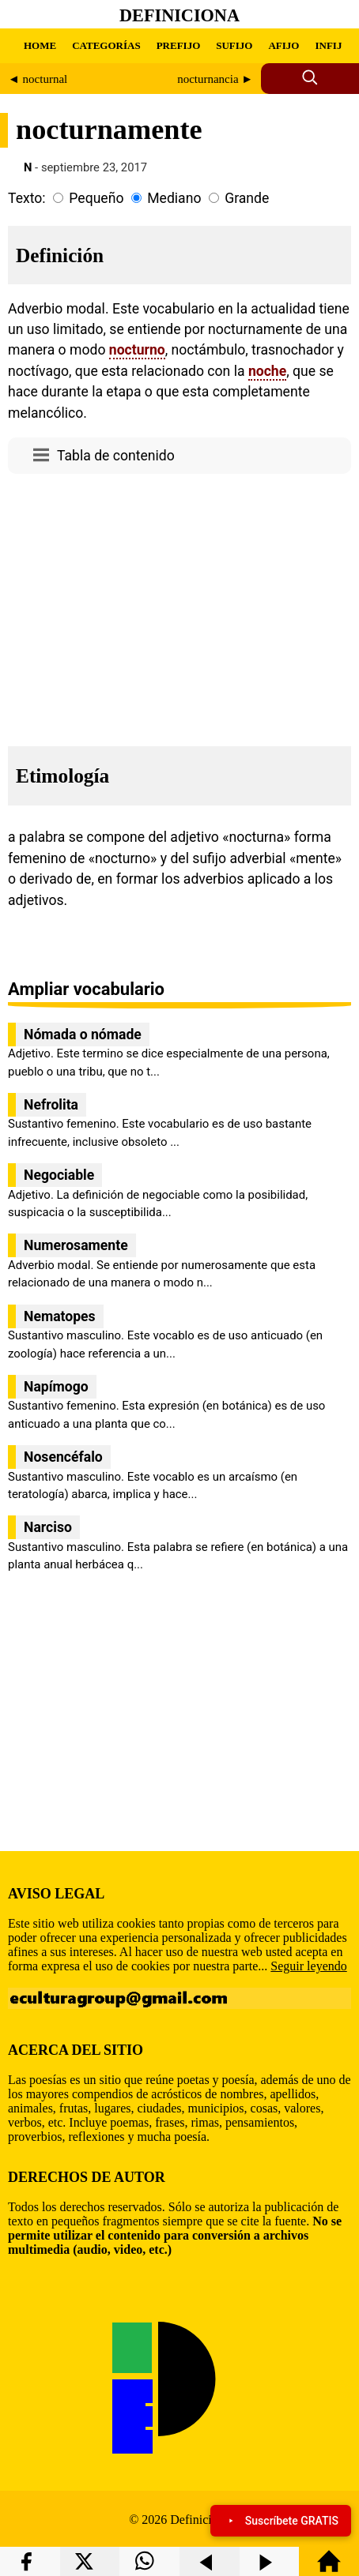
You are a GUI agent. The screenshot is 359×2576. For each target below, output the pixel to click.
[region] (179, 605)
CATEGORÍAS (106, 45)
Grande (247, 198)
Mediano (174, 198)
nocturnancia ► (215, 79)
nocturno (137, 350)
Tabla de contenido (116, 456)
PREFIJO (179, 45)
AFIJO (283, 45)
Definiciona (179, 15)
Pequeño (96, 198)
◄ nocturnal (37, 79)
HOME (40, 45)
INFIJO (332, 45)
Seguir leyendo (308, 1966)
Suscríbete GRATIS (280, 2521)
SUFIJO (234, 45)
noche (267, 371)
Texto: (27, 198)
